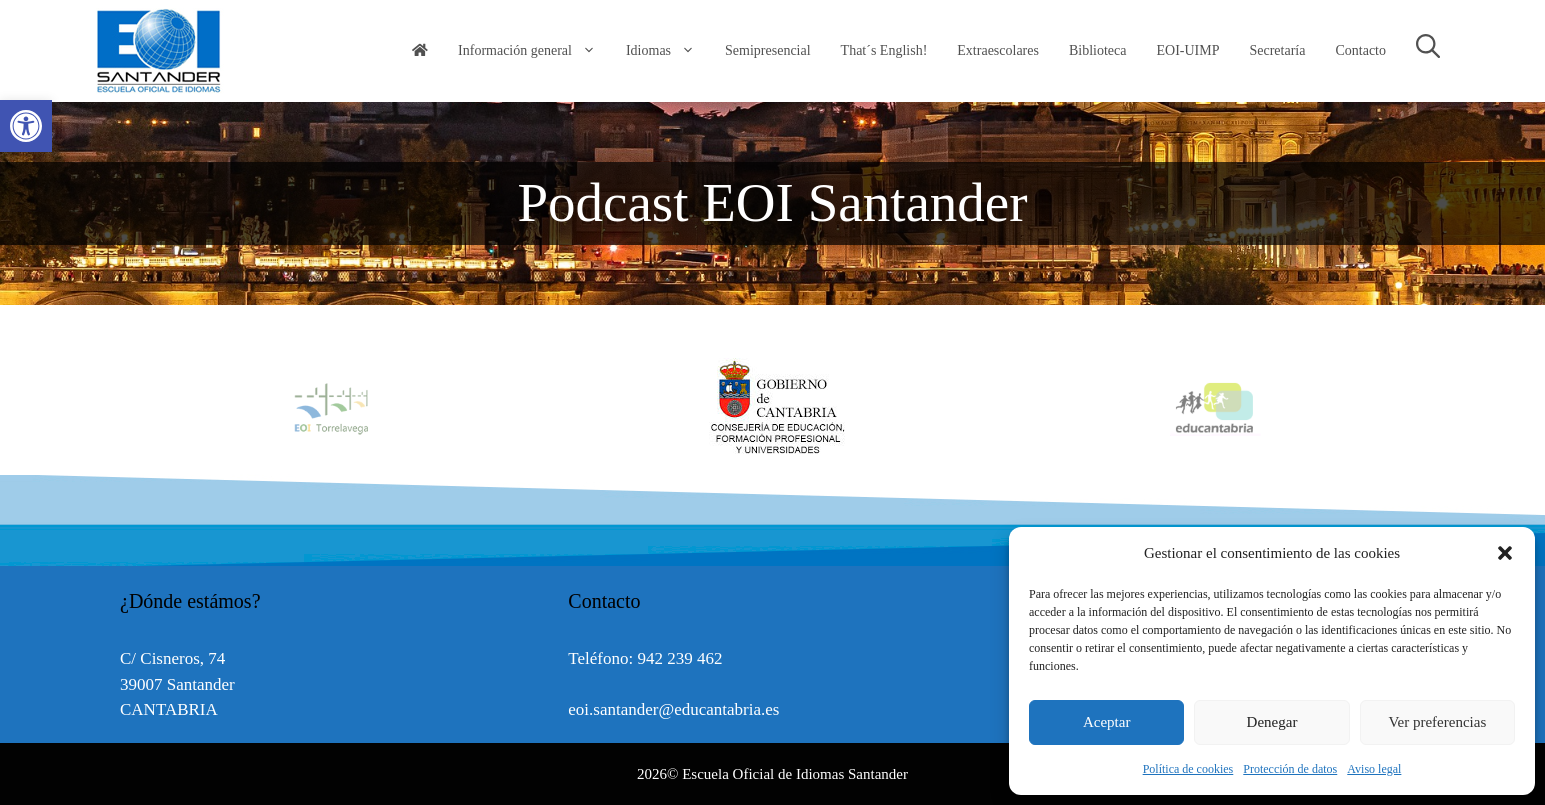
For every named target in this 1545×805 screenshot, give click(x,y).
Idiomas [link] (668, 51)
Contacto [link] (1360, 50)
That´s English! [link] (884, 50)
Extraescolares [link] (998, 50)
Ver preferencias (1437, 722)
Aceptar (1106, 722)
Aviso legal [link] (1374, 769)
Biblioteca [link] (1098, 50)
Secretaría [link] (1277, 50)
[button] (1505, 553)
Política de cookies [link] (1188, 769)
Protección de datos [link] (1290, 769)
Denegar (1272, 722)
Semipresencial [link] (768, 50)
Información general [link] (534, 51)
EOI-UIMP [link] (1187, 50)
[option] (773, 408)
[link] (26, 126)
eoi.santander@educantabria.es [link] (673, 709)
